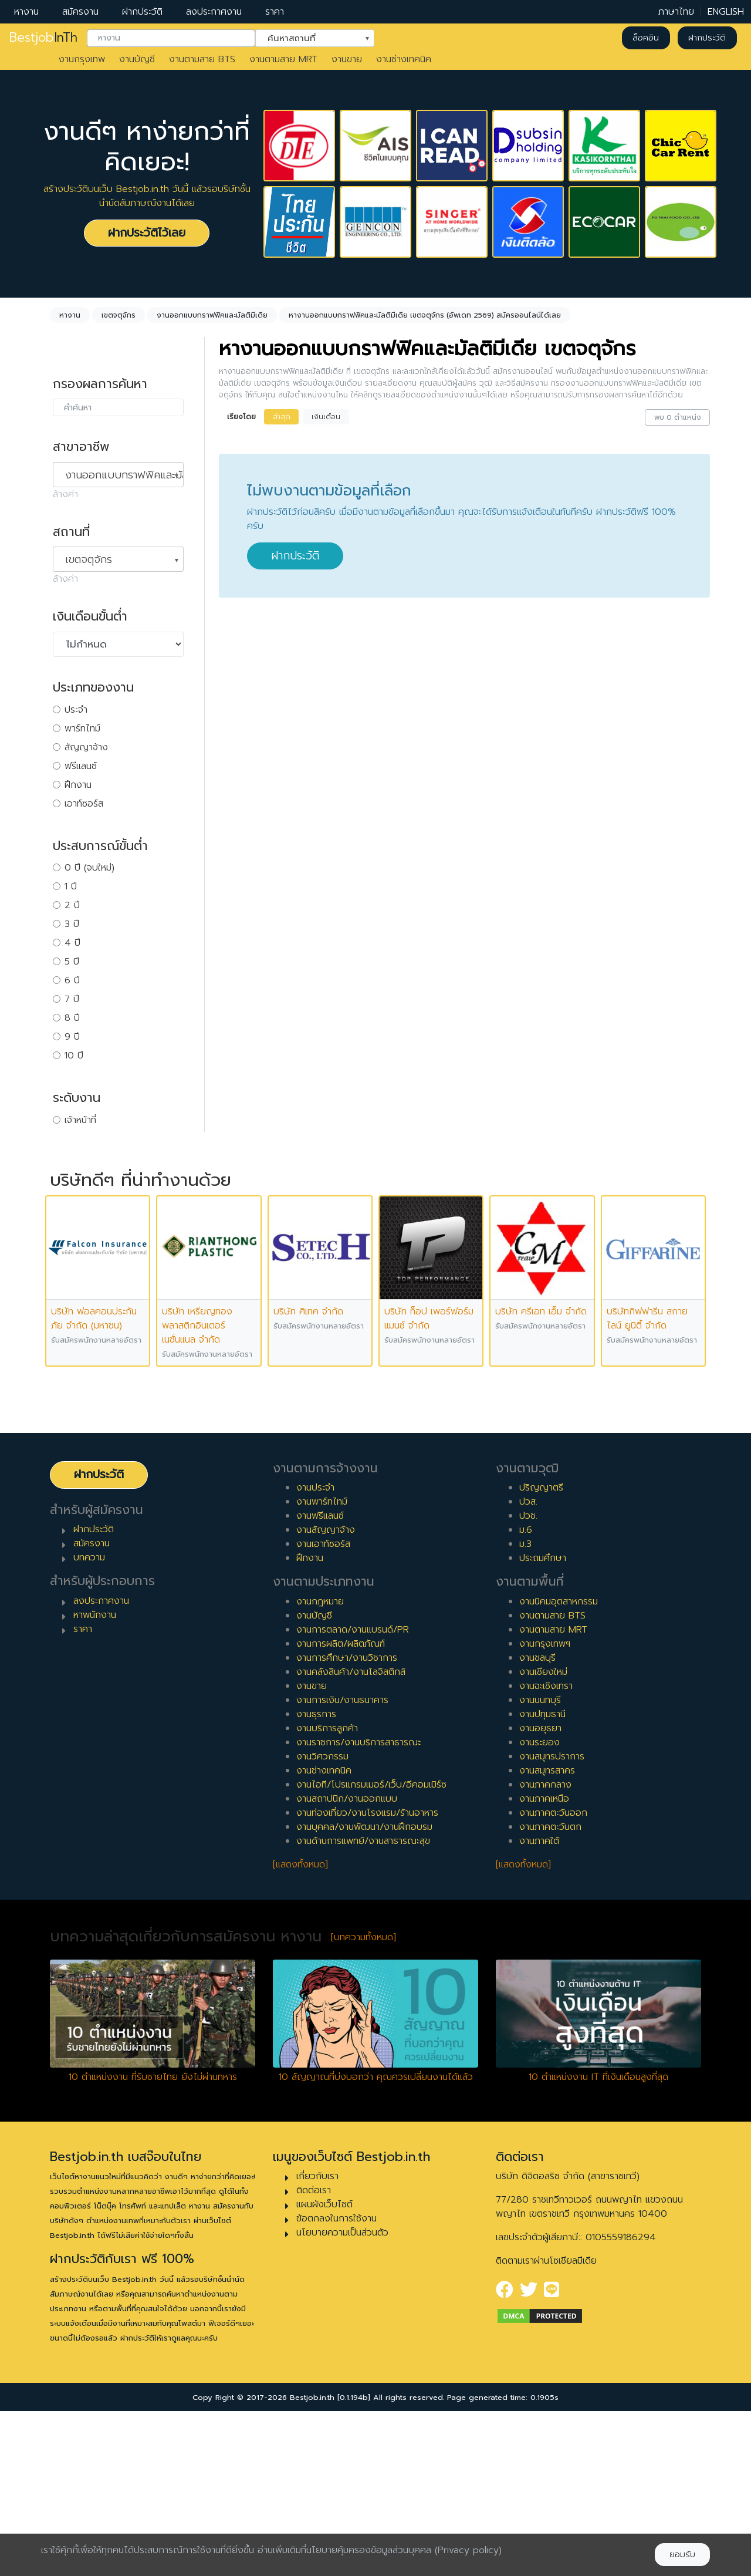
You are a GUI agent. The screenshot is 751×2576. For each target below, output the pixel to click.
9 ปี (72, 1037)
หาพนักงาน (94, 1780)
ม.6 (525, 1695)
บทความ (89, 1722)
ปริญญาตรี (541, 1653)
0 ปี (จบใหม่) (89, 868)
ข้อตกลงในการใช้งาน (336, 2383)
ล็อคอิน (645, 38)
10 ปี (74, 1055)
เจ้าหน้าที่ (80, 1120)
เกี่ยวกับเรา (317, 2341)
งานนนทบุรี (540, 1865)
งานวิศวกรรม (322, 1921)
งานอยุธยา (540, 1893)
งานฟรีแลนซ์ (320, 1681)
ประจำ (76, 710)
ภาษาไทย (676, 12)
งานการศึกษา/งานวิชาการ (346, 1823)
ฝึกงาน (78, 785)
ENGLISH (726, 12)
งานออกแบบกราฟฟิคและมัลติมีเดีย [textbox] (124, 475)
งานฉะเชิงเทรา (546, 1851)
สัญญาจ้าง (86, 747)
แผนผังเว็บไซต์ (324, 2369)
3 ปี (72, 924)
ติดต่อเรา (313, 2355)
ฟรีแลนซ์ (81, 766)
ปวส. (528, 1667)
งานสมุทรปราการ (551, 1921)
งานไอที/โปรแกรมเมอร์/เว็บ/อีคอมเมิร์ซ (371, 1950)
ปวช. (528, 1681)
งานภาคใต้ (539, 2006)
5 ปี (72, 962)
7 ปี (72, 999)
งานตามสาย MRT (283, 59)
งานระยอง (539, 1907)
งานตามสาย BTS (202, 59)
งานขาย (346, 59)
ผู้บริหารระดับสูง (95, 1176)
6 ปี (72, 980)
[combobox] (171, 38)
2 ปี (72, 905)
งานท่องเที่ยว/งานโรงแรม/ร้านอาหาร (367, 1978)
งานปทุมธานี (542, 1879)
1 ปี (71, 886)
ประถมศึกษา (542, 1723)
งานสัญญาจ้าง (325, 1695)
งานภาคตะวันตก (550, 1992)
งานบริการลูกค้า (327, 1893)
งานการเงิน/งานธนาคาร (342, 1865)
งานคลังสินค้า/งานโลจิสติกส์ (350, 1837)
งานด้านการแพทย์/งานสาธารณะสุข (363, 2006)
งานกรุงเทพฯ (544, 1809)
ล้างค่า (65, 494)
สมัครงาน (80, 12)
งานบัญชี (137, 59)
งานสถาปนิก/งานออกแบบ (346, 1964)
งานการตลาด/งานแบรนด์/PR (352, 1795)
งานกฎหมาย (320, 1766)
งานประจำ (315, 1653)
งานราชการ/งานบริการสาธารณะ (358, 1907)
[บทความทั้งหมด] (363, 2102)
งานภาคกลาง (545, 1950)
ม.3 (525, 1709)
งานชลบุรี (537, 1823)
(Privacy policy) (468, 2550)
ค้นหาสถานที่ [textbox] (307, 37)
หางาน (26, 12)
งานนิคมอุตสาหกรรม (558, 1766)
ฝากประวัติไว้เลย (146, 232)
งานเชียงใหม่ (543, 1837)
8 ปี (72, 1018)
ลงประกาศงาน (214, 12)
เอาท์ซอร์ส (84, 804)
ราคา (274, 12)
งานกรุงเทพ (82, 59)
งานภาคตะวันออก (553, 1978)
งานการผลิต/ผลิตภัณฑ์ (340, 1809)
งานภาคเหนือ (544, 1964)
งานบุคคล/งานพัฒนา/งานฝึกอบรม (364, 1992)
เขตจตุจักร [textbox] (88, 559)
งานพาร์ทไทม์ (321, 1667)
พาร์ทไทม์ (82, 728)
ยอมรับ (682, 2554)
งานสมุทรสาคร (547, 1935)
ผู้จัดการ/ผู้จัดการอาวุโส (111, 1158)
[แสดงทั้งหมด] (300, 2029)
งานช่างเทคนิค (403, 59)
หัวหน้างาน (85, 1139)
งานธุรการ (316, 1879)
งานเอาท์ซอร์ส (323, 1709)
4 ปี (72, 943)
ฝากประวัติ (142, 12)
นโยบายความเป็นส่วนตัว (342, 2397)
